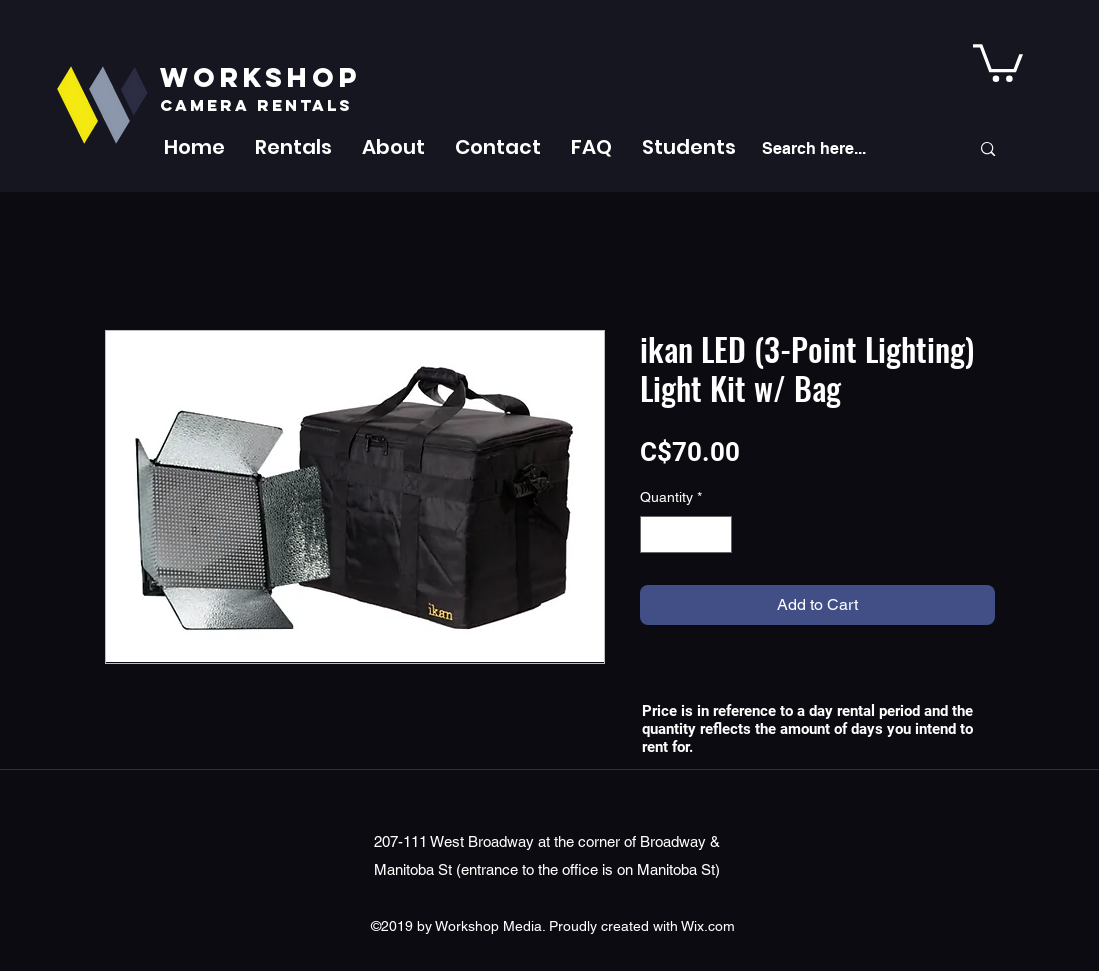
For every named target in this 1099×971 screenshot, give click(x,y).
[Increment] (716, 534)
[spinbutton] (686, 534)
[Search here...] (851, 149)
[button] (293, 147)
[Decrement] (655, 534)
